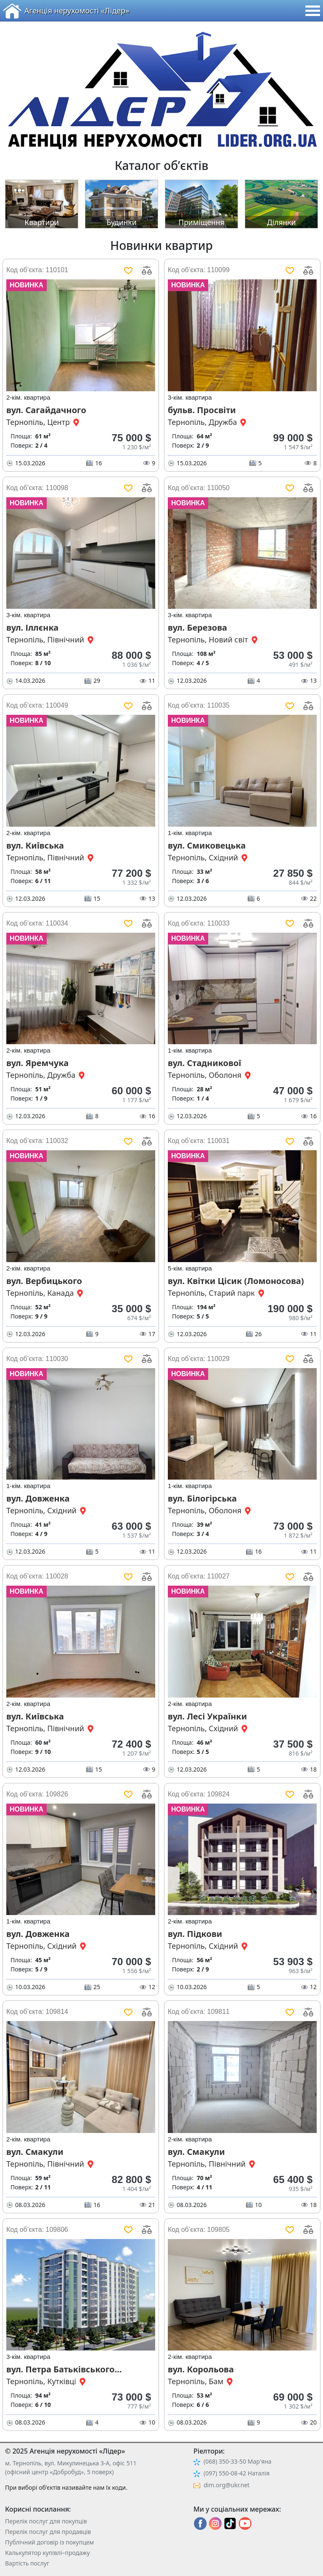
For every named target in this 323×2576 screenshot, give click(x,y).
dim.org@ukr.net (226, 2485)
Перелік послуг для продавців (48, 2532)
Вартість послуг (27, 2563)
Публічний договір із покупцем (49, 2542)
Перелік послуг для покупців (46, 2521)
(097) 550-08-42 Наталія (237, 2473)
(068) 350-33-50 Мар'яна (237, 2461)
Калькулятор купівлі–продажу (47, 2553)
